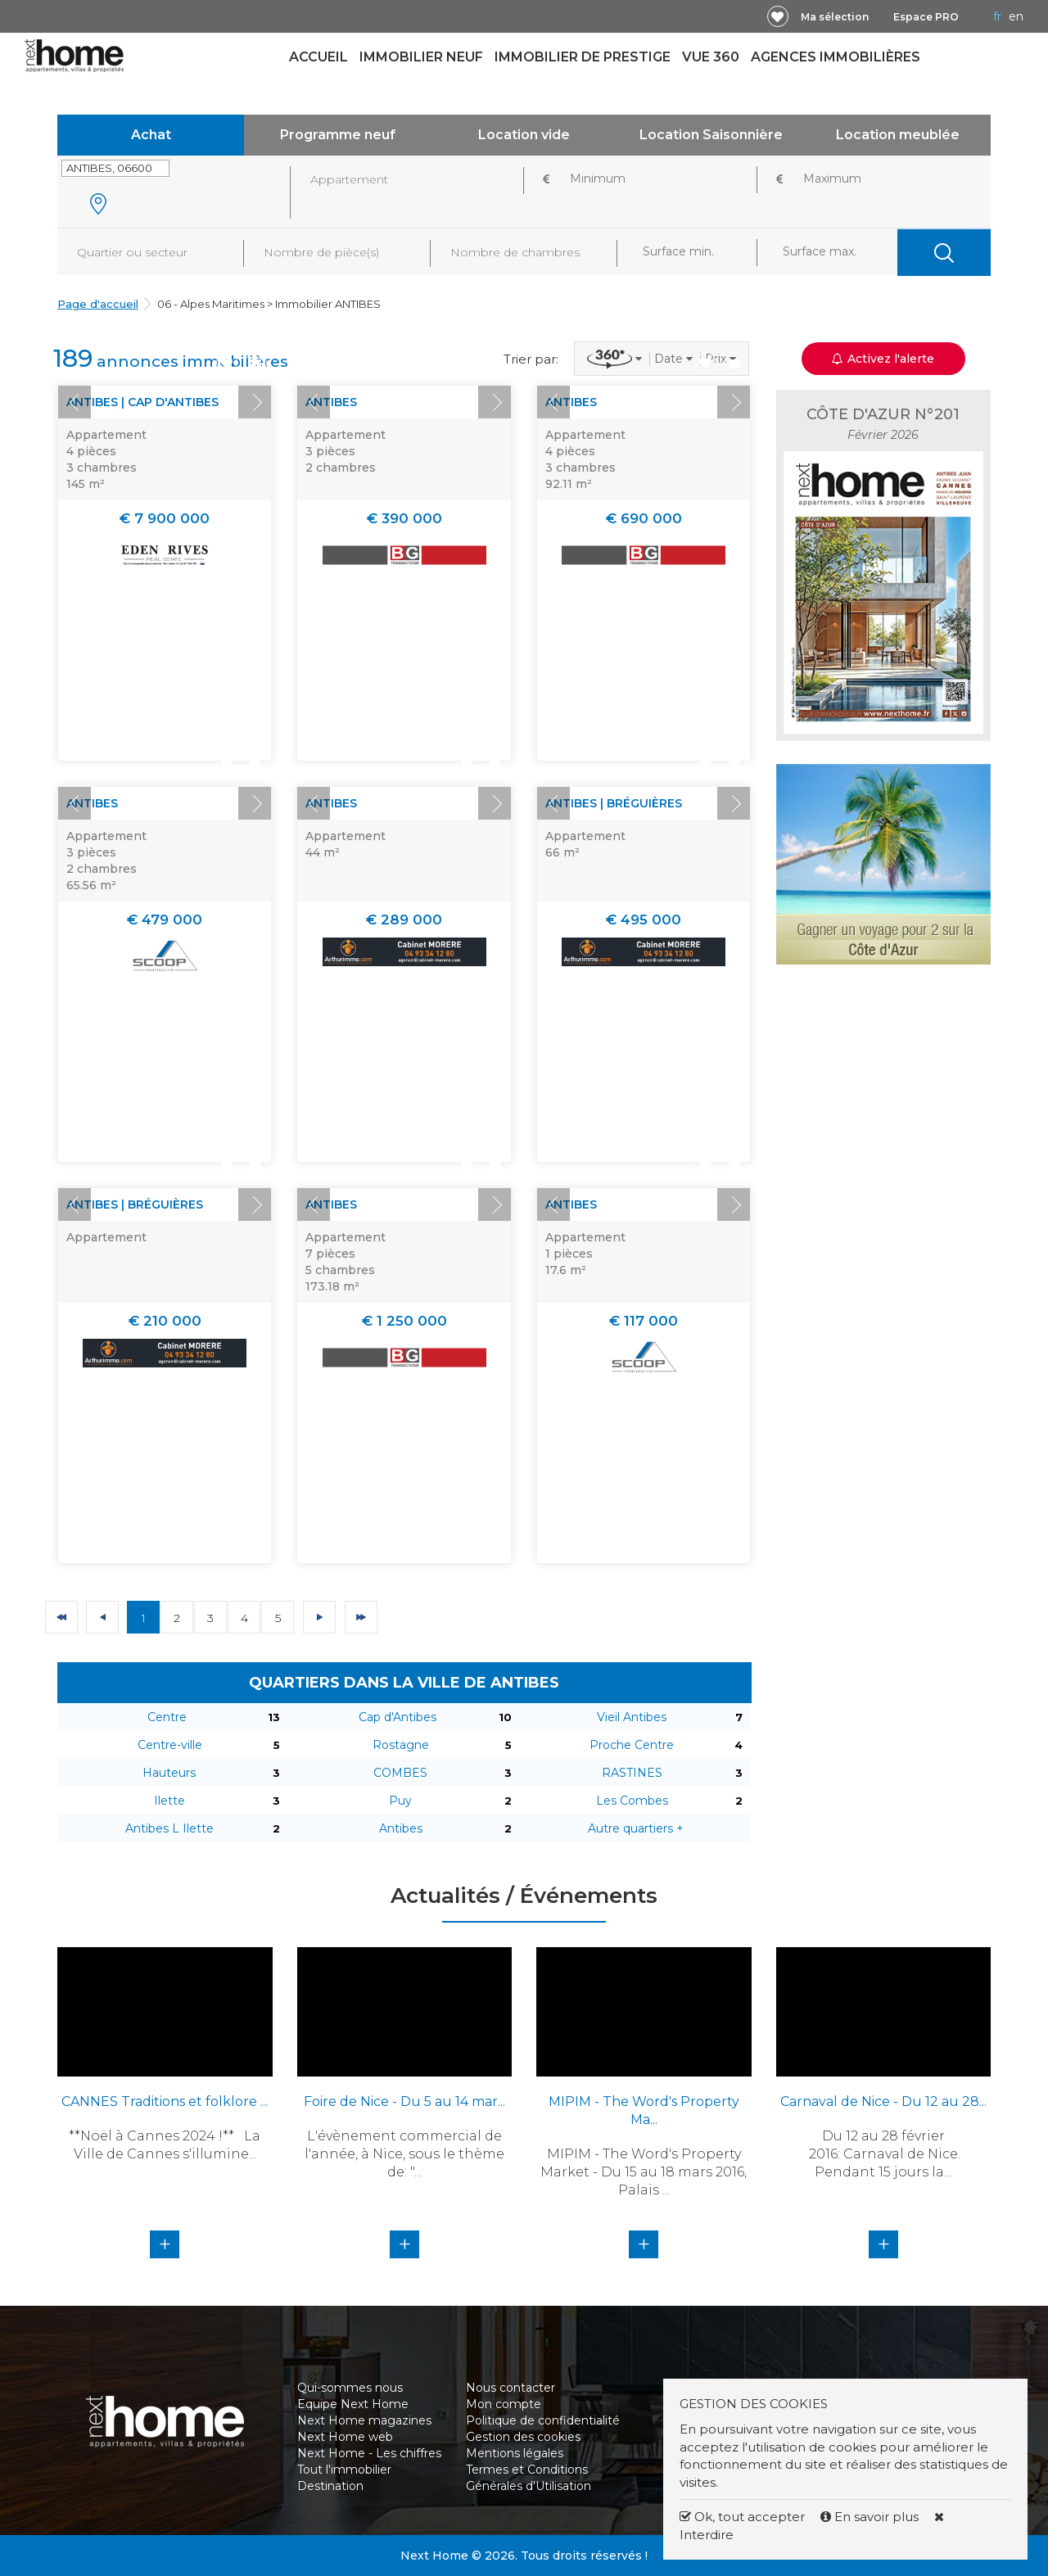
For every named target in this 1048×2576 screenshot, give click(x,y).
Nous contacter (510, 2387)
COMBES (400, 1772)
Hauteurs (169, 1772)
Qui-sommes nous (350, 2387)
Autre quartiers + (636, 1828)
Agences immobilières (835, 57)
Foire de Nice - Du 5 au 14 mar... (404, 2101)
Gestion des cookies (523, 2436)
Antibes (400, 1828)
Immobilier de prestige (583, 57)
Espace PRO (926, 17)
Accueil (318, 57)
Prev (74, 402)
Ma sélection (835, 17)
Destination (330, 2486)
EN (1016, 16)
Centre (167, 1717)
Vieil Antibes (631, 1717)
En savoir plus (871, 2516)
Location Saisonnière (711, 134)
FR (997, 16)
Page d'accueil (97, 303)
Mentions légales (514, 2453)
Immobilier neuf (421, 57)
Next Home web (345, 2436)
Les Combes (632, 1800)
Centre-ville (170, 1745)
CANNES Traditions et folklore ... (164, 2101)
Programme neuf (337, 134)
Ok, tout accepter (742, 2516)
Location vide (524, 134)
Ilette (169, 1800)
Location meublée (898, 134)
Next (254, 402)
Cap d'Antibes (397, 1717)
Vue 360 (710, 57)
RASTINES (632, 1772)
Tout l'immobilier (344, 2469)
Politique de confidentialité (543, 2420)
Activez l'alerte (883, 358)
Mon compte (503, 2404)
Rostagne (401, 1745)
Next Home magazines (364, 2420)
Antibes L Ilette (169, 1828)
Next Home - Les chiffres (369, 2453)
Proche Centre (632, 1745)
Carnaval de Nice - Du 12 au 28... (883, 2101)
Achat (151, 134)
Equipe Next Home (353, 2404)
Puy (400, 1800)
